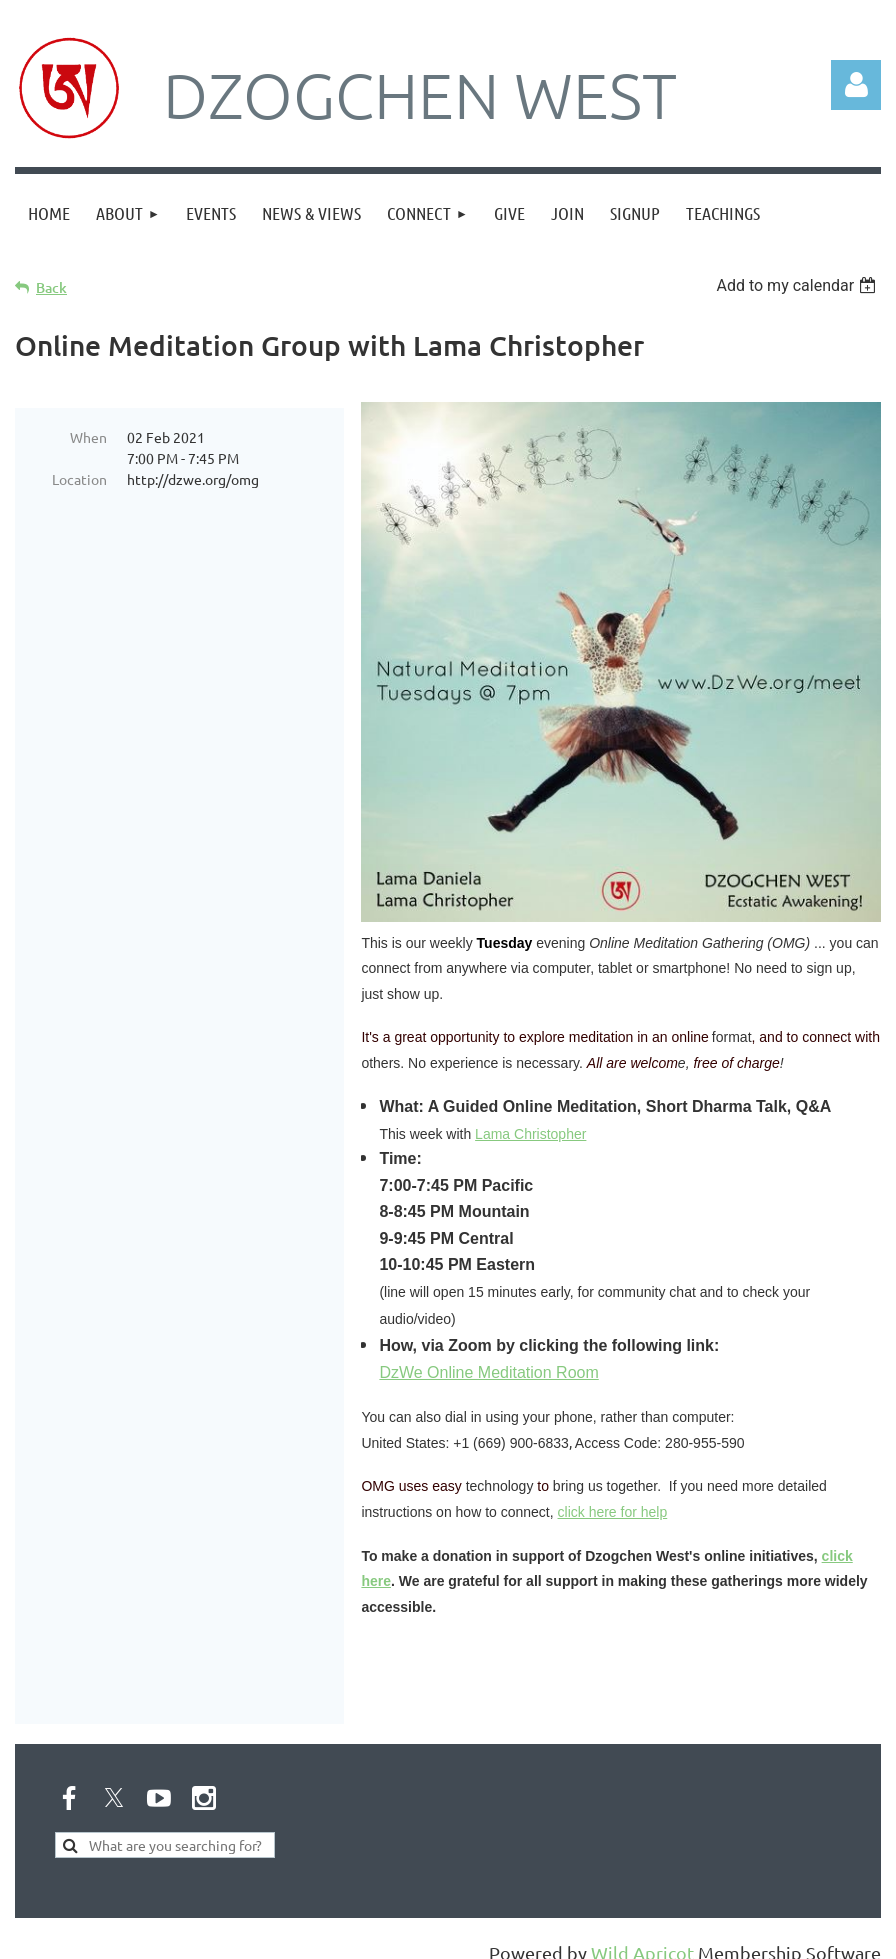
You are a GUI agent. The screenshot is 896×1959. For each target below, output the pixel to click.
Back (51, 287)
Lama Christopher (530, 1134)
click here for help (613, 1512)
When (88, 437)
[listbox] (798, 285)
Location (79, 479)
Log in (856, 85)
